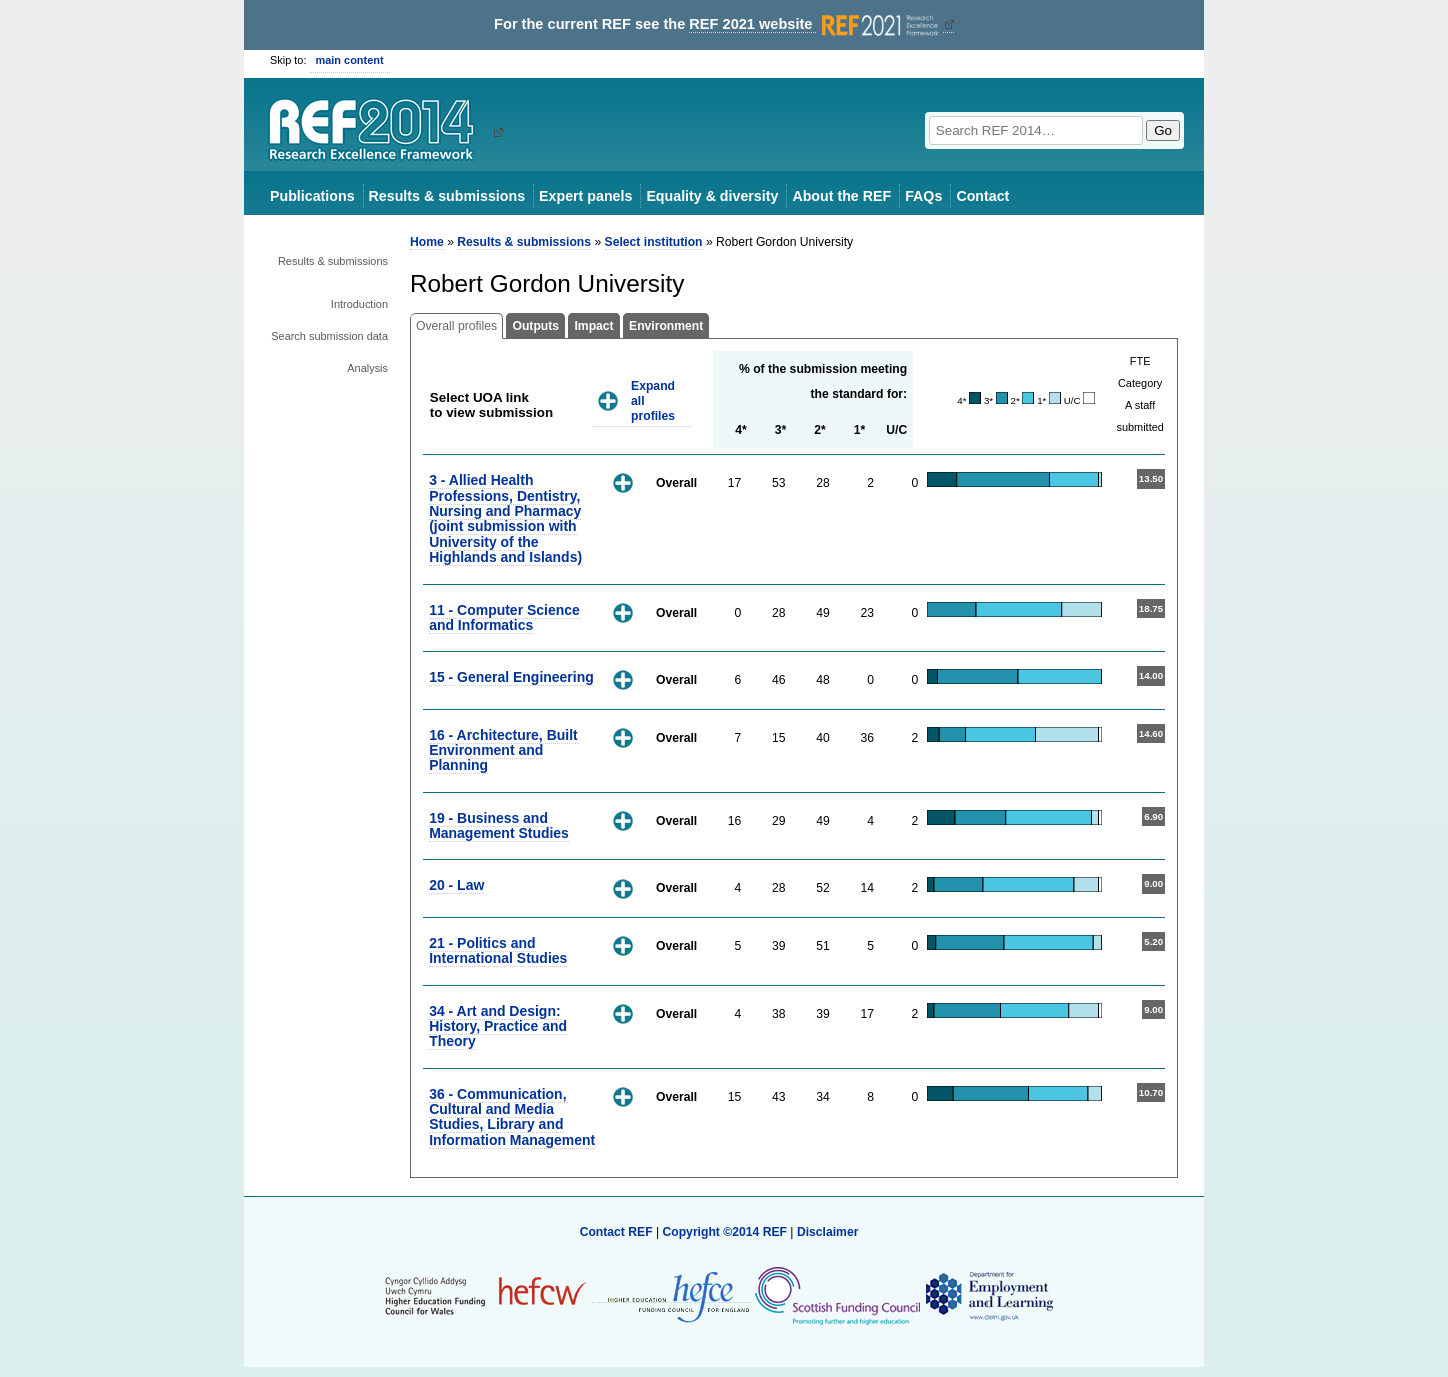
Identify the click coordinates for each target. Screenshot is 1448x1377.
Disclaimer (828, 1232)
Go (1163, 130)
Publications (312, 196)
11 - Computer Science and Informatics (504, 617)
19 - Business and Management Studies (499, 825)
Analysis (367, 368)
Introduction (359, 304)
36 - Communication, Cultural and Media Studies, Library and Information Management (512, 1117)
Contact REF (616, 1232)
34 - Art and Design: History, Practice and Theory (498, 1026)
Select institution (654, 242)
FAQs (923, 196)
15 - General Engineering (511, 677)
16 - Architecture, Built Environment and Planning (503, 750)
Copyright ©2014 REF (726, 1232)
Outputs (535, 326)
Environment (666, 326)
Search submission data (329, 336)
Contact (982, 196)
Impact (593, 326)
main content (350, 60)
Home (427, 242)
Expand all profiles (653, 400)
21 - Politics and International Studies (498, 950)
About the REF (841, 196)
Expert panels (585, 196)
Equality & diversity (712, 196)
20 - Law (456, 885)
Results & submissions (447, 196)
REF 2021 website (815, 24)
